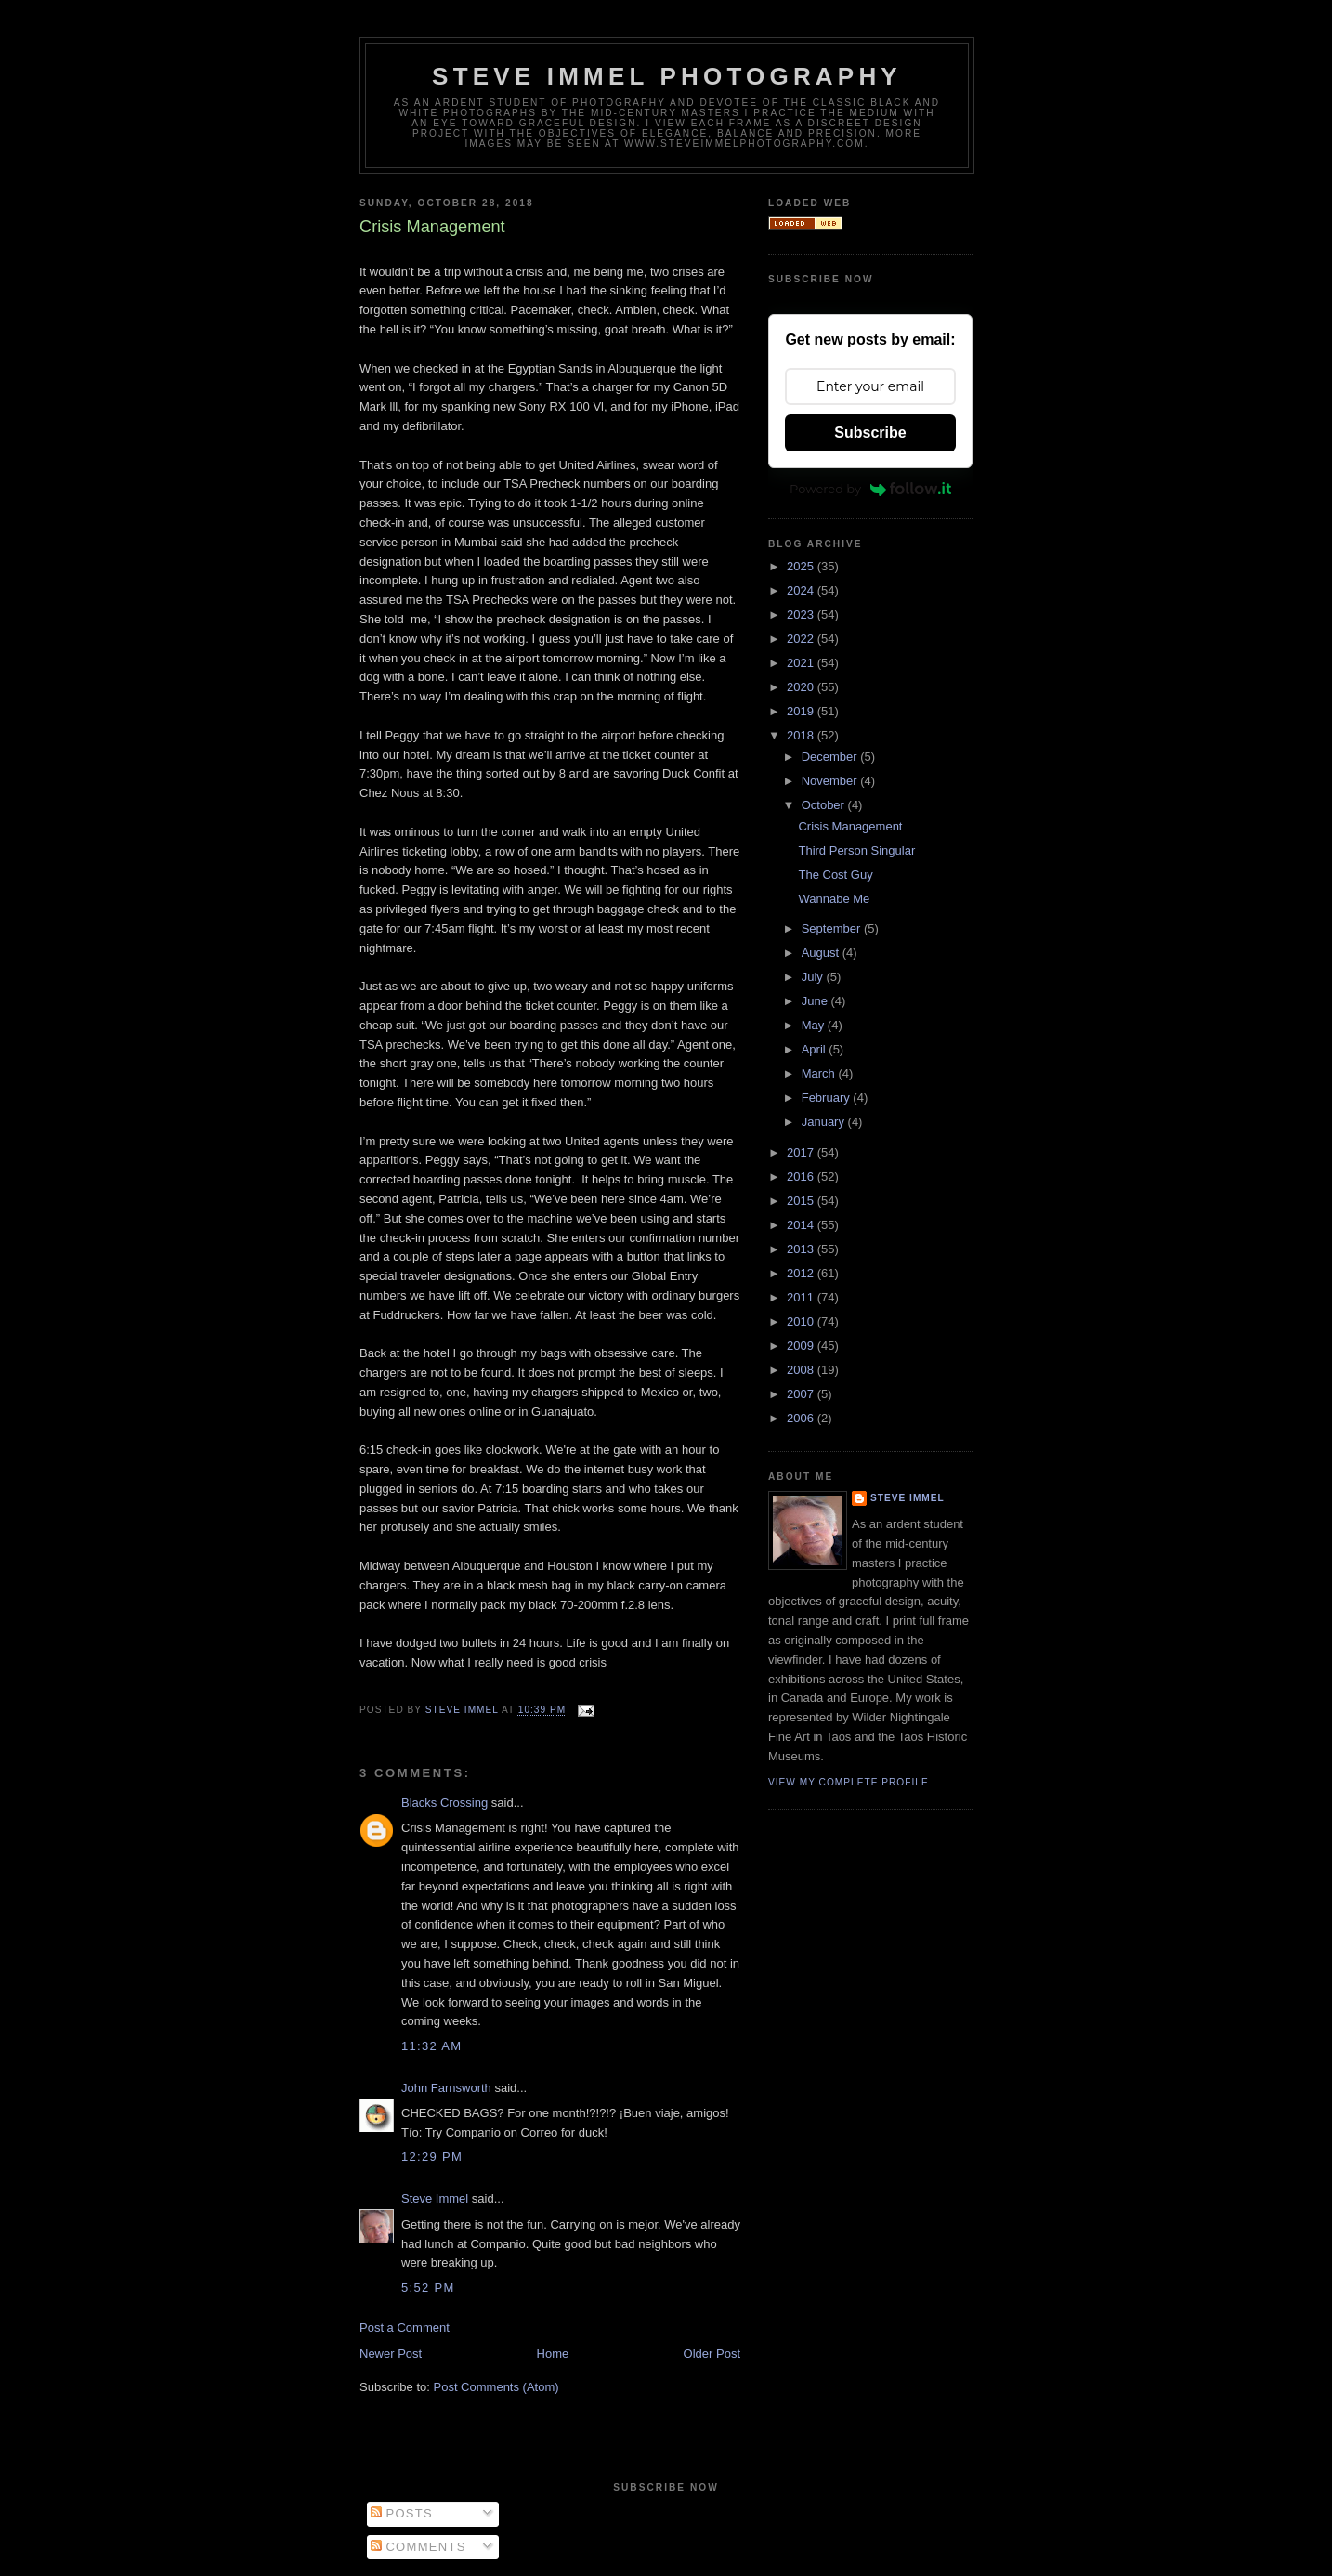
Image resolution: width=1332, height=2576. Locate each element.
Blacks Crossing (444, 1803)
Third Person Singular (856, 850)
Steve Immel (434, 2198)
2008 (802, 1370)
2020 (802, 687)
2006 (802, 1418)
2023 (802, 614)
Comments (418, 2547)
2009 (802, 1346)
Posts (402, 2513)
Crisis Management (850, 826)
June (816, 1001)
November (831, 781)
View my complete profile (848, 1782)
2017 (802, 1152)
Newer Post (390, 2353)
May (815, 1025)
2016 (802, 1176)
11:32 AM (431, 2046)
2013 (802, 1249)
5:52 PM (428, 2288)
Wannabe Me (833, 899)
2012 (802, 1273)
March (820, 1073)
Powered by (870, 488)
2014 (802, 1225)
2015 (802, 1201)
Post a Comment (404, 2327)
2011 (802, 1297)
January (825, 1122)
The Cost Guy (835, 875)
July (814, 977)
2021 (802, 663)
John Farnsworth (446, 2088)
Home (553, 2353)
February (828, 1098)
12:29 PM (432, 2157)
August (822, 953)
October (825, 805)
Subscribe (870, 432)
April (815, 1049)
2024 (802, 590)
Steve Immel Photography (667, 76)
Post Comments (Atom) (496, 2387)
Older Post (712, 2353)
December (831, 757)
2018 (802, 735)
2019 (802, 711)
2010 (802, 1321)
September (833, 928)
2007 (802, 1394)
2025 (802, 566)
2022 (802, 639)
